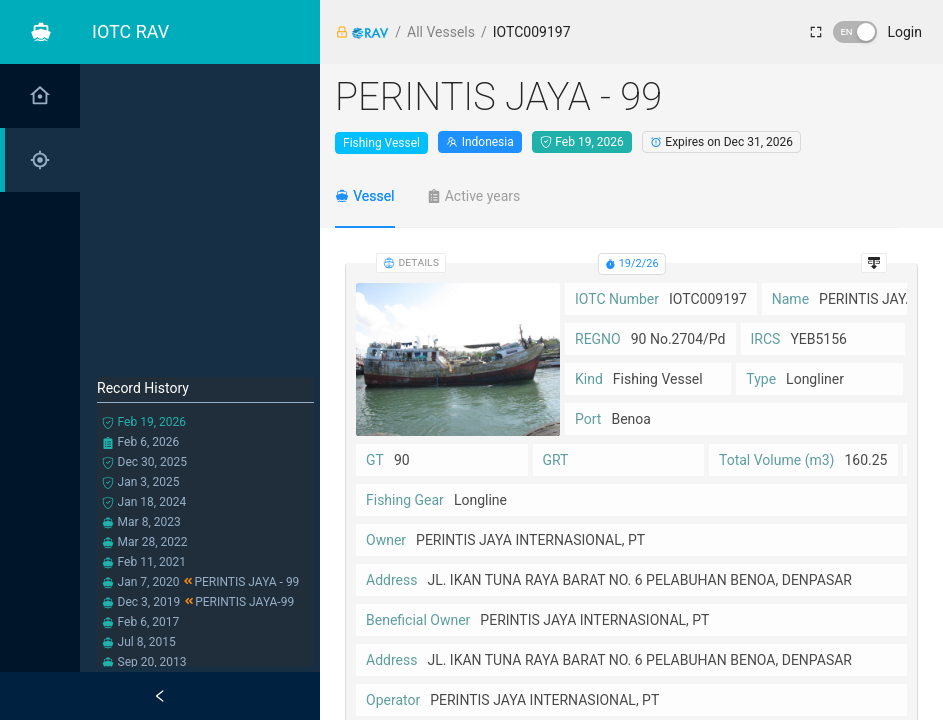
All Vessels (441, 32)
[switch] (855, 32)
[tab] (365, 196)
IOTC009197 (532, 32)
